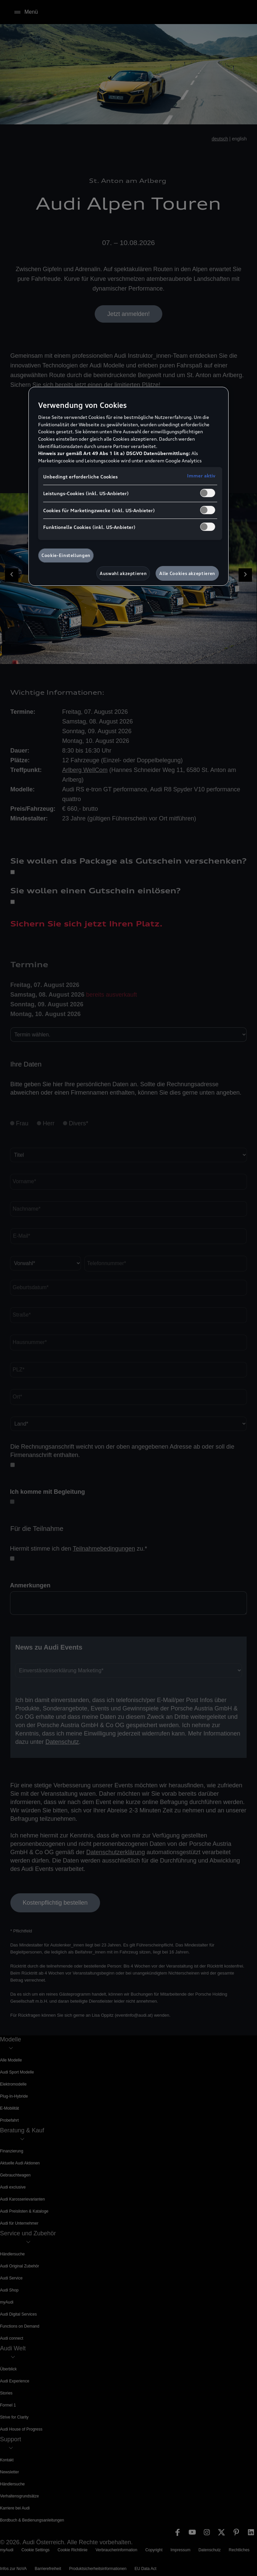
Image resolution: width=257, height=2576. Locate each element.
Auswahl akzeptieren (123, 573)
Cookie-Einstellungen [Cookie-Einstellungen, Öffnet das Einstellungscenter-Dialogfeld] (65, 555)
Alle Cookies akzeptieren (187, 573)
